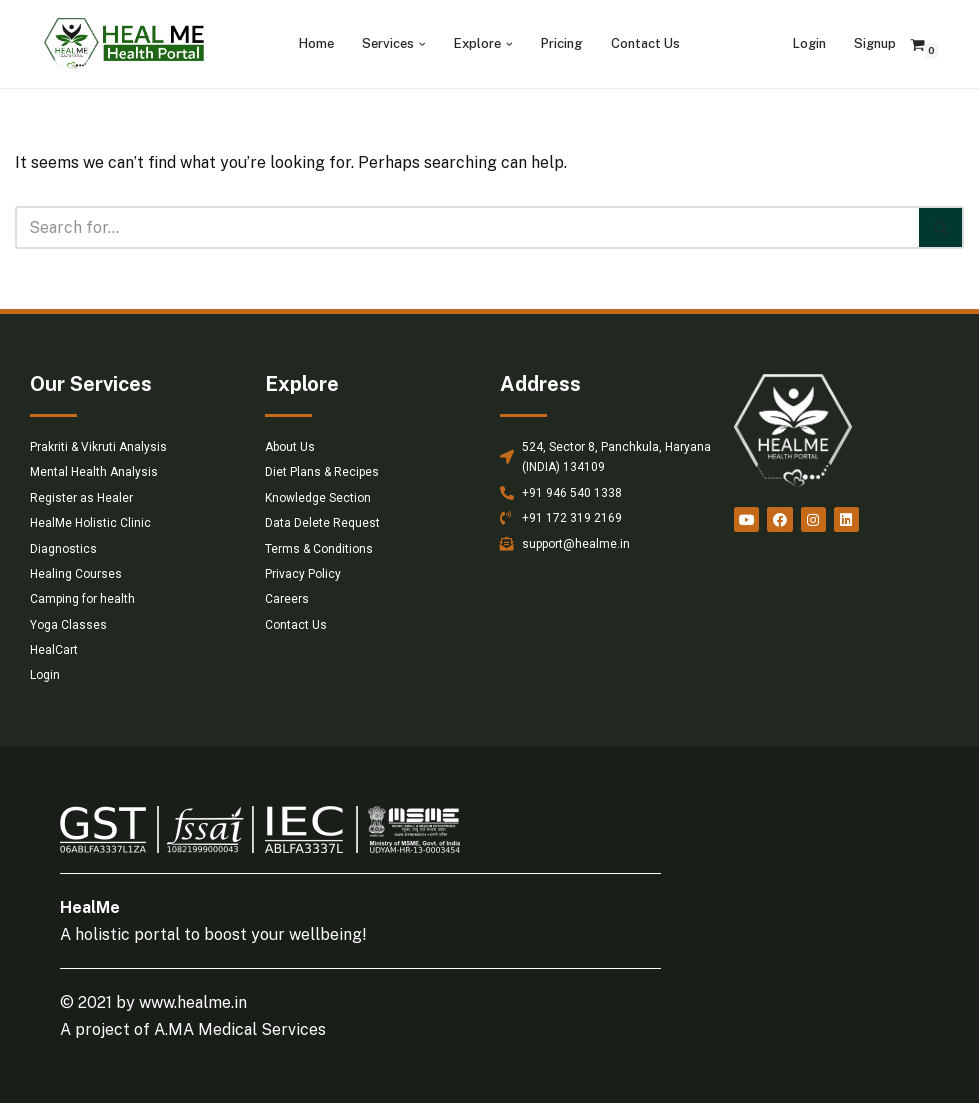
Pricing (562, 43)
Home (316, 43)
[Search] (467, 227)
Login (809, 43)
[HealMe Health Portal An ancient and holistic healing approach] (124, 44)
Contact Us (645, 43)
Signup (875, 43)
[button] (422, 44)
